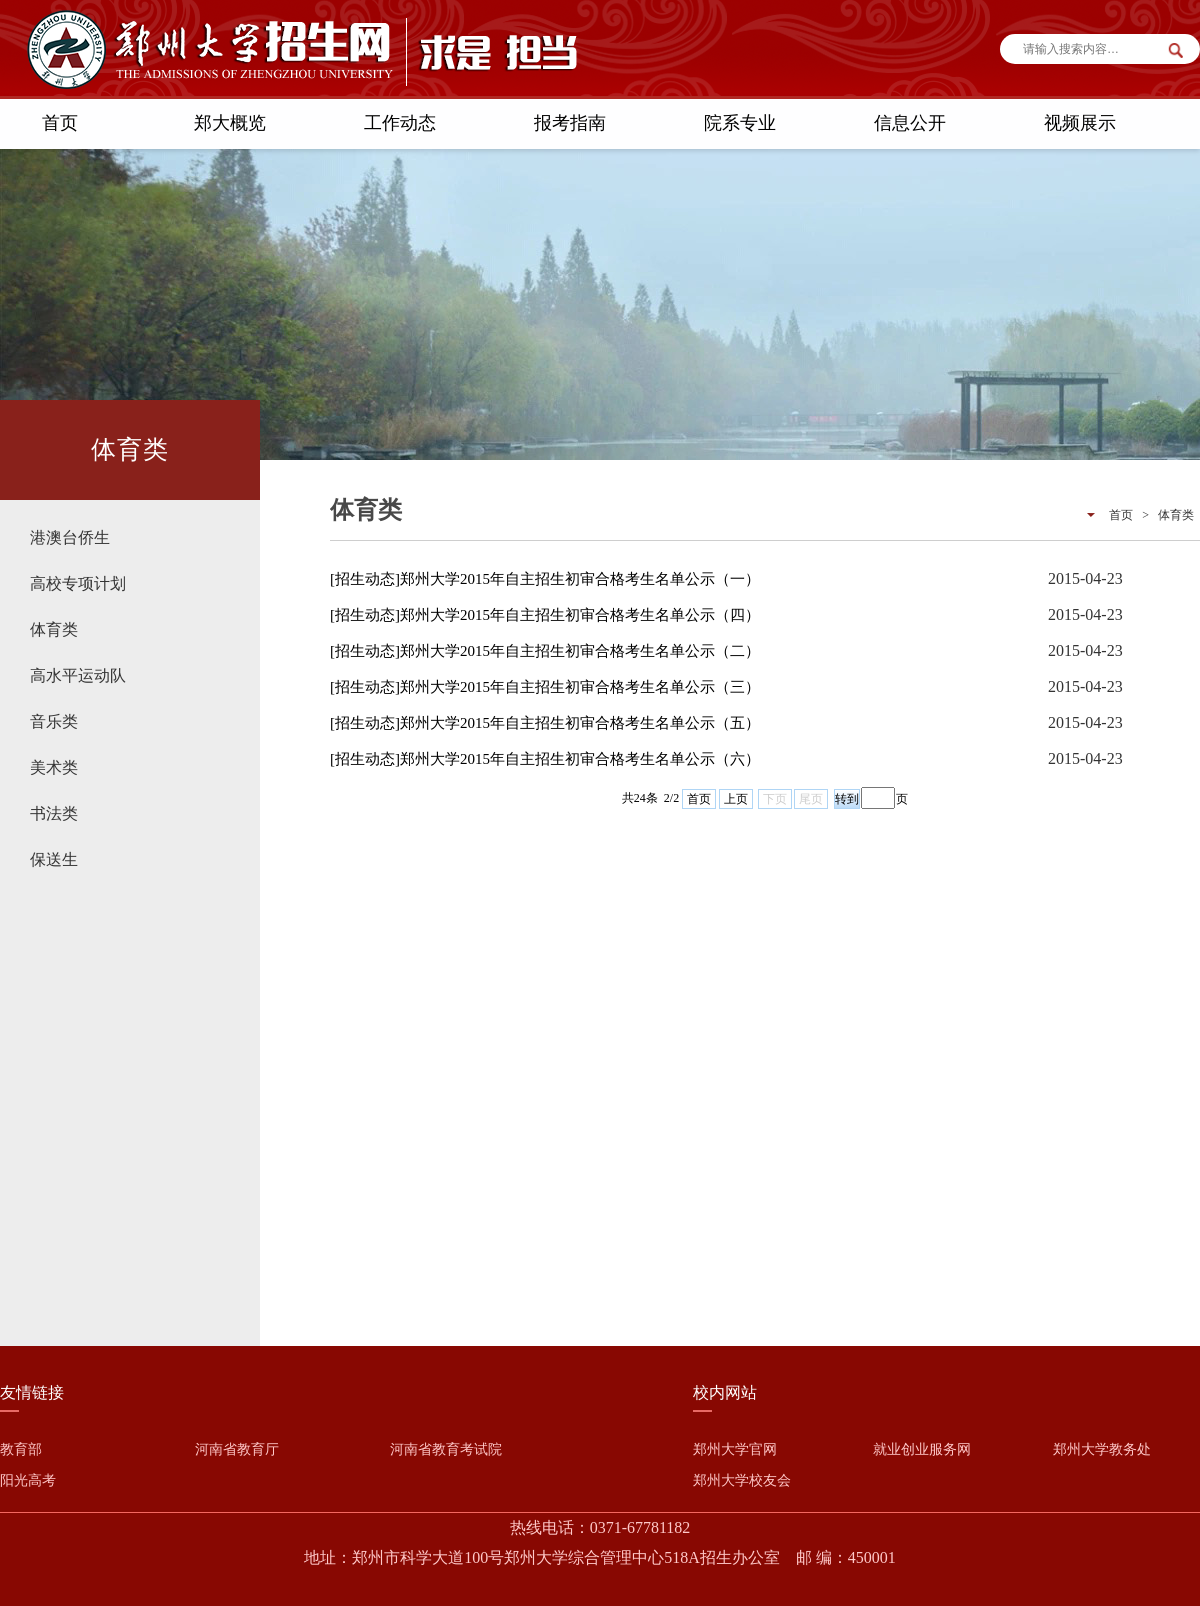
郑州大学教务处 (1102, 1449)
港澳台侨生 (70, 537)
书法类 (54, 813)
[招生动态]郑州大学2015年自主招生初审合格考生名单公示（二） (545, 651)
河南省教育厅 (237, 1449)
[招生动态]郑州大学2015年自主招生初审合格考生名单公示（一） (545, 579)
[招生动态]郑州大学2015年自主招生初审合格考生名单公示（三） (545, 687)
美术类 (54, 767)
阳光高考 (28, 1480)
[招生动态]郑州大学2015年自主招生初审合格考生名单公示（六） (545, 759)
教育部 (21, 1449)
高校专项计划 (78, 583)
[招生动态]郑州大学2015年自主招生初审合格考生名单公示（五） (545, 723)
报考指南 (570, 123)
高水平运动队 (78, 675)
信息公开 (910, 123)
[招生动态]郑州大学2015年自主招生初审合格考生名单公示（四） (545, 615)
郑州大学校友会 (742, 1480)
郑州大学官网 (735, 1449)
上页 (736, 799)
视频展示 (1080, 123)
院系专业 (740, 123)
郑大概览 (230, 123)
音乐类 (54, 721)
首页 (60, 123)
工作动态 (400, 123)
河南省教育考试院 (446, 1449)
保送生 (54, 859)
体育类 (54, 629)
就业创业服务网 (922, 1449)
